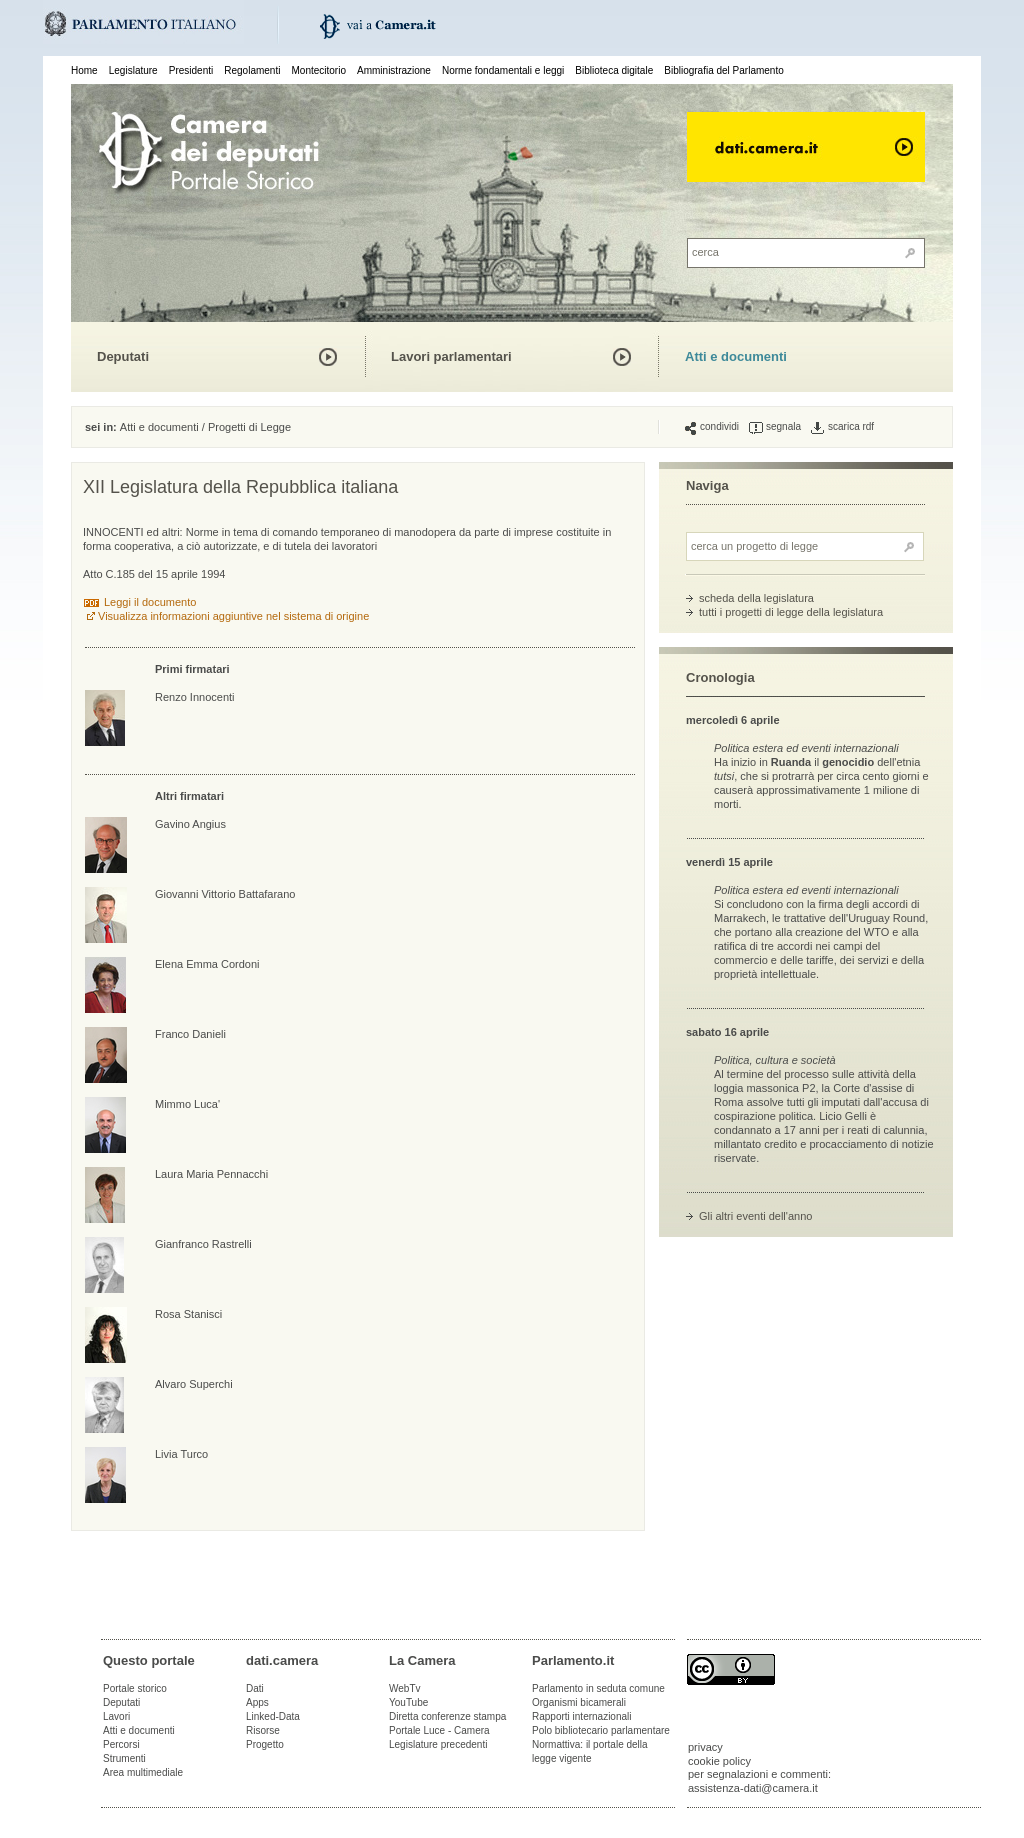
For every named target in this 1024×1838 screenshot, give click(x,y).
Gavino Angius (190, 824)
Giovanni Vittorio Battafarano (225, 894)
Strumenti (124, 1758)
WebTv (405, 1688)
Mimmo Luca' (187, 1104)
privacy (705, 1747)
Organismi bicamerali (579, 1702)
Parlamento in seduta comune (598, 1688)
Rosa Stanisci (188, 1314)
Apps (257, 1702)
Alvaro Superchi (194, 1384)
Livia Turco (181, 1454)
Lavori (116, 1716)
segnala (775, 427)
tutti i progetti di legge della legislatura (791, 612)
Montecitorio (318, 70)
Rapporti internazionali (582, 1716)
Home (84, 70)
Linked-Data (273, 1716)
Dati (255, 1688)
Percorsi (121, 1744)
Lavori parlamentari (451, 356)
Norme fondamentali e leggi (503, 70)
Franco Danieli (190, 1034)
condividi (712, 427)
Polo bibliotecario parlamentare (601, 1730)
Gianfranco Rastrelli (203, 1244)
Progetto (265, 1744)
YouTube (408, 1702)
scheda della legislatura (756, 598)
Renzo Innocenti (195, 697)
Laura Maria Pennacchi (211, 1174)
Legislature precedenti (438, 1744)
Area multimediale (143, 1772)
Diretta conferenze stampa (447, 1716)
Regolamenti (252, 70)
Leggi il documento (150, 602)
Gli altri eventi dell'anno (755, 1216)
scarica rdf (842, 427)
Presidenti (191, 70)
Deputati (123, 356)
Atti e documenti (736, 356)
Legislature (133, 70)
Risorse (263, 1730)
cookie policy (719, 1761)
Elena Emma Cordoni (207, 964)
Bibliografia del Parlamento (724, 70)
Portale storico (135, 1688)
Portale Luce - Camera (439, 1730)
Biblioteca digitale (614, 70)
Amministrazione (394, 70)
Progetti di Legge (249, 427)
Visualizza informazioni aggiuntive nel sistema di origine (233, 616)
